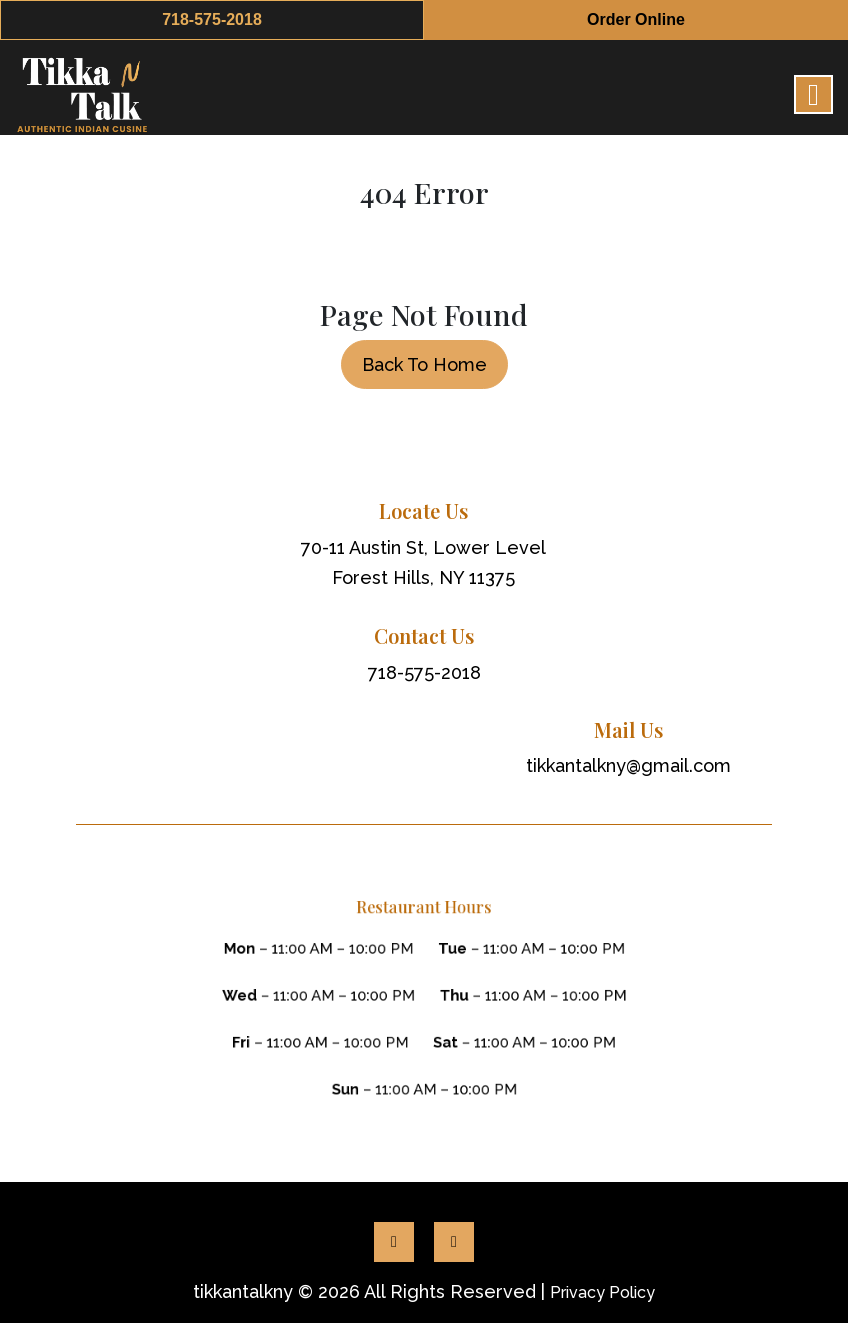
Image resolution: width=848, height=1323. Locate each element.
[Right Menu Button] (814, 95)
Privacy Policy (602, 1292)
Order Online (636, 19)
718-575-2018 (212, 19)
